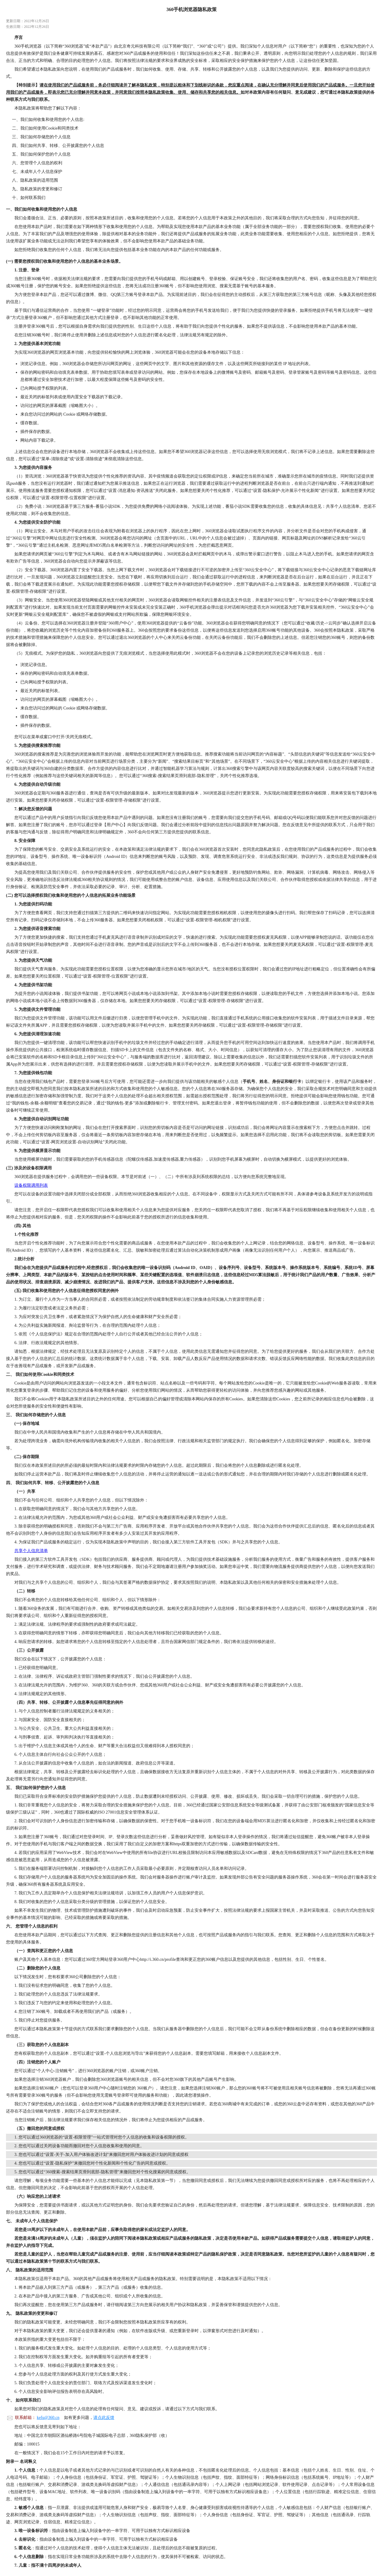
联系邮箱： (25, 2417)
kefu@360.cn (48, 2417)
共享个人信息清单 (31, 1550)
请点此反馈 (103, 2417)
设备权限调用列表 (31, 1185)
